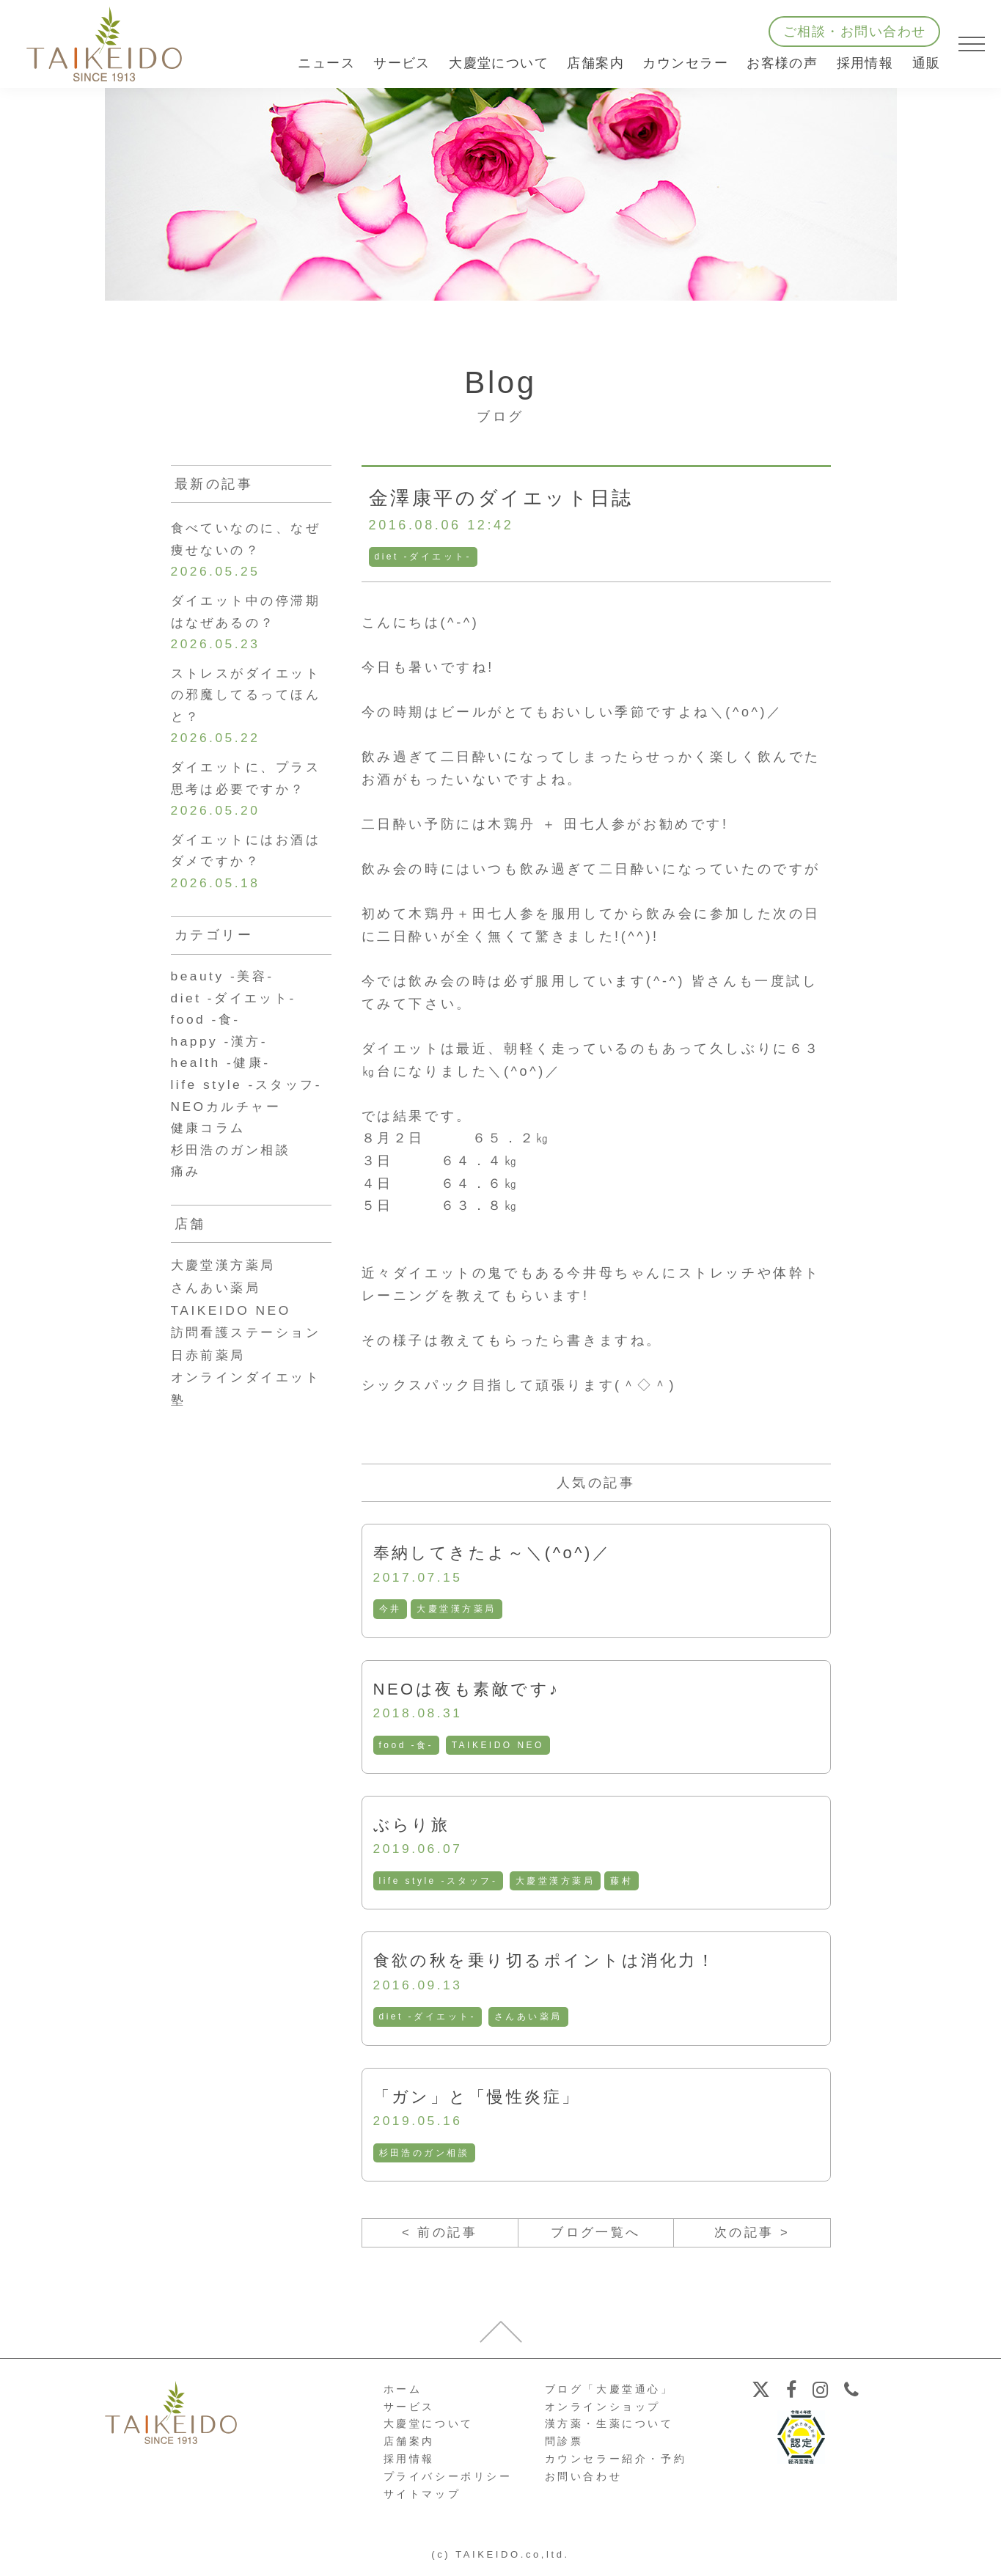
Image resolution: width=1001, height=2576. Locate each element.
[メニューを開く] (971, 44)
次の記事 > (752, 2237)
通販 (926, 63)
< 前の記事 (440, 2237)
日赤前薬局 (210, 1374)
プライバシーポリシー (448, 2481)
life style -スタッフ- (439, 1883)
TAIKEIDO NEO (499, 1747)
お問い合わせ (584, 2481)
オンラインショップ (603, 2412)
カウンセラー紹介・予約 (616, 2464)
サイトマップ (422, 2499)
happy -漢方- (221, 1056)
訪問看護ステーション (250, 1352)
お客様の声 (782, 63)
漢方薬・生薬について (609, 2429)
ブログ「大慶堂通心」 (609, 2394)
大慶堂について (429, 2429)
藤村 (623, 1883)
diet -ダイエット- (424, 556)
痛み (186, 1191)
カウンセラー (685, 63)
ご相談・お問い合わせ (854, 31)
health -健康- (223, 1078)
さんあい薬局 (529, 2019)
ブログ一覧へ (596, 2237)
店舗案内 (409, 2447)
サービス (409, 2412)
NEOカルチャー (229, 1123)
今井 (390, 1609)
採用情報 (865, 63)
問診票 (564, 2447)
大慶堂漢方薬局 (457, 1609)
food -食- (406, 1747)
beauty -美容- (225, 988)
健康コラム (210, 1145)
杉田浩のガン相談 (425, 2156)
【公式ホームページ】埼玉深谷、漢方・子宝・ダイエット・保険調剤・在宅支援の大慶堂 (104, 44)
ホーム (403, 2394)
